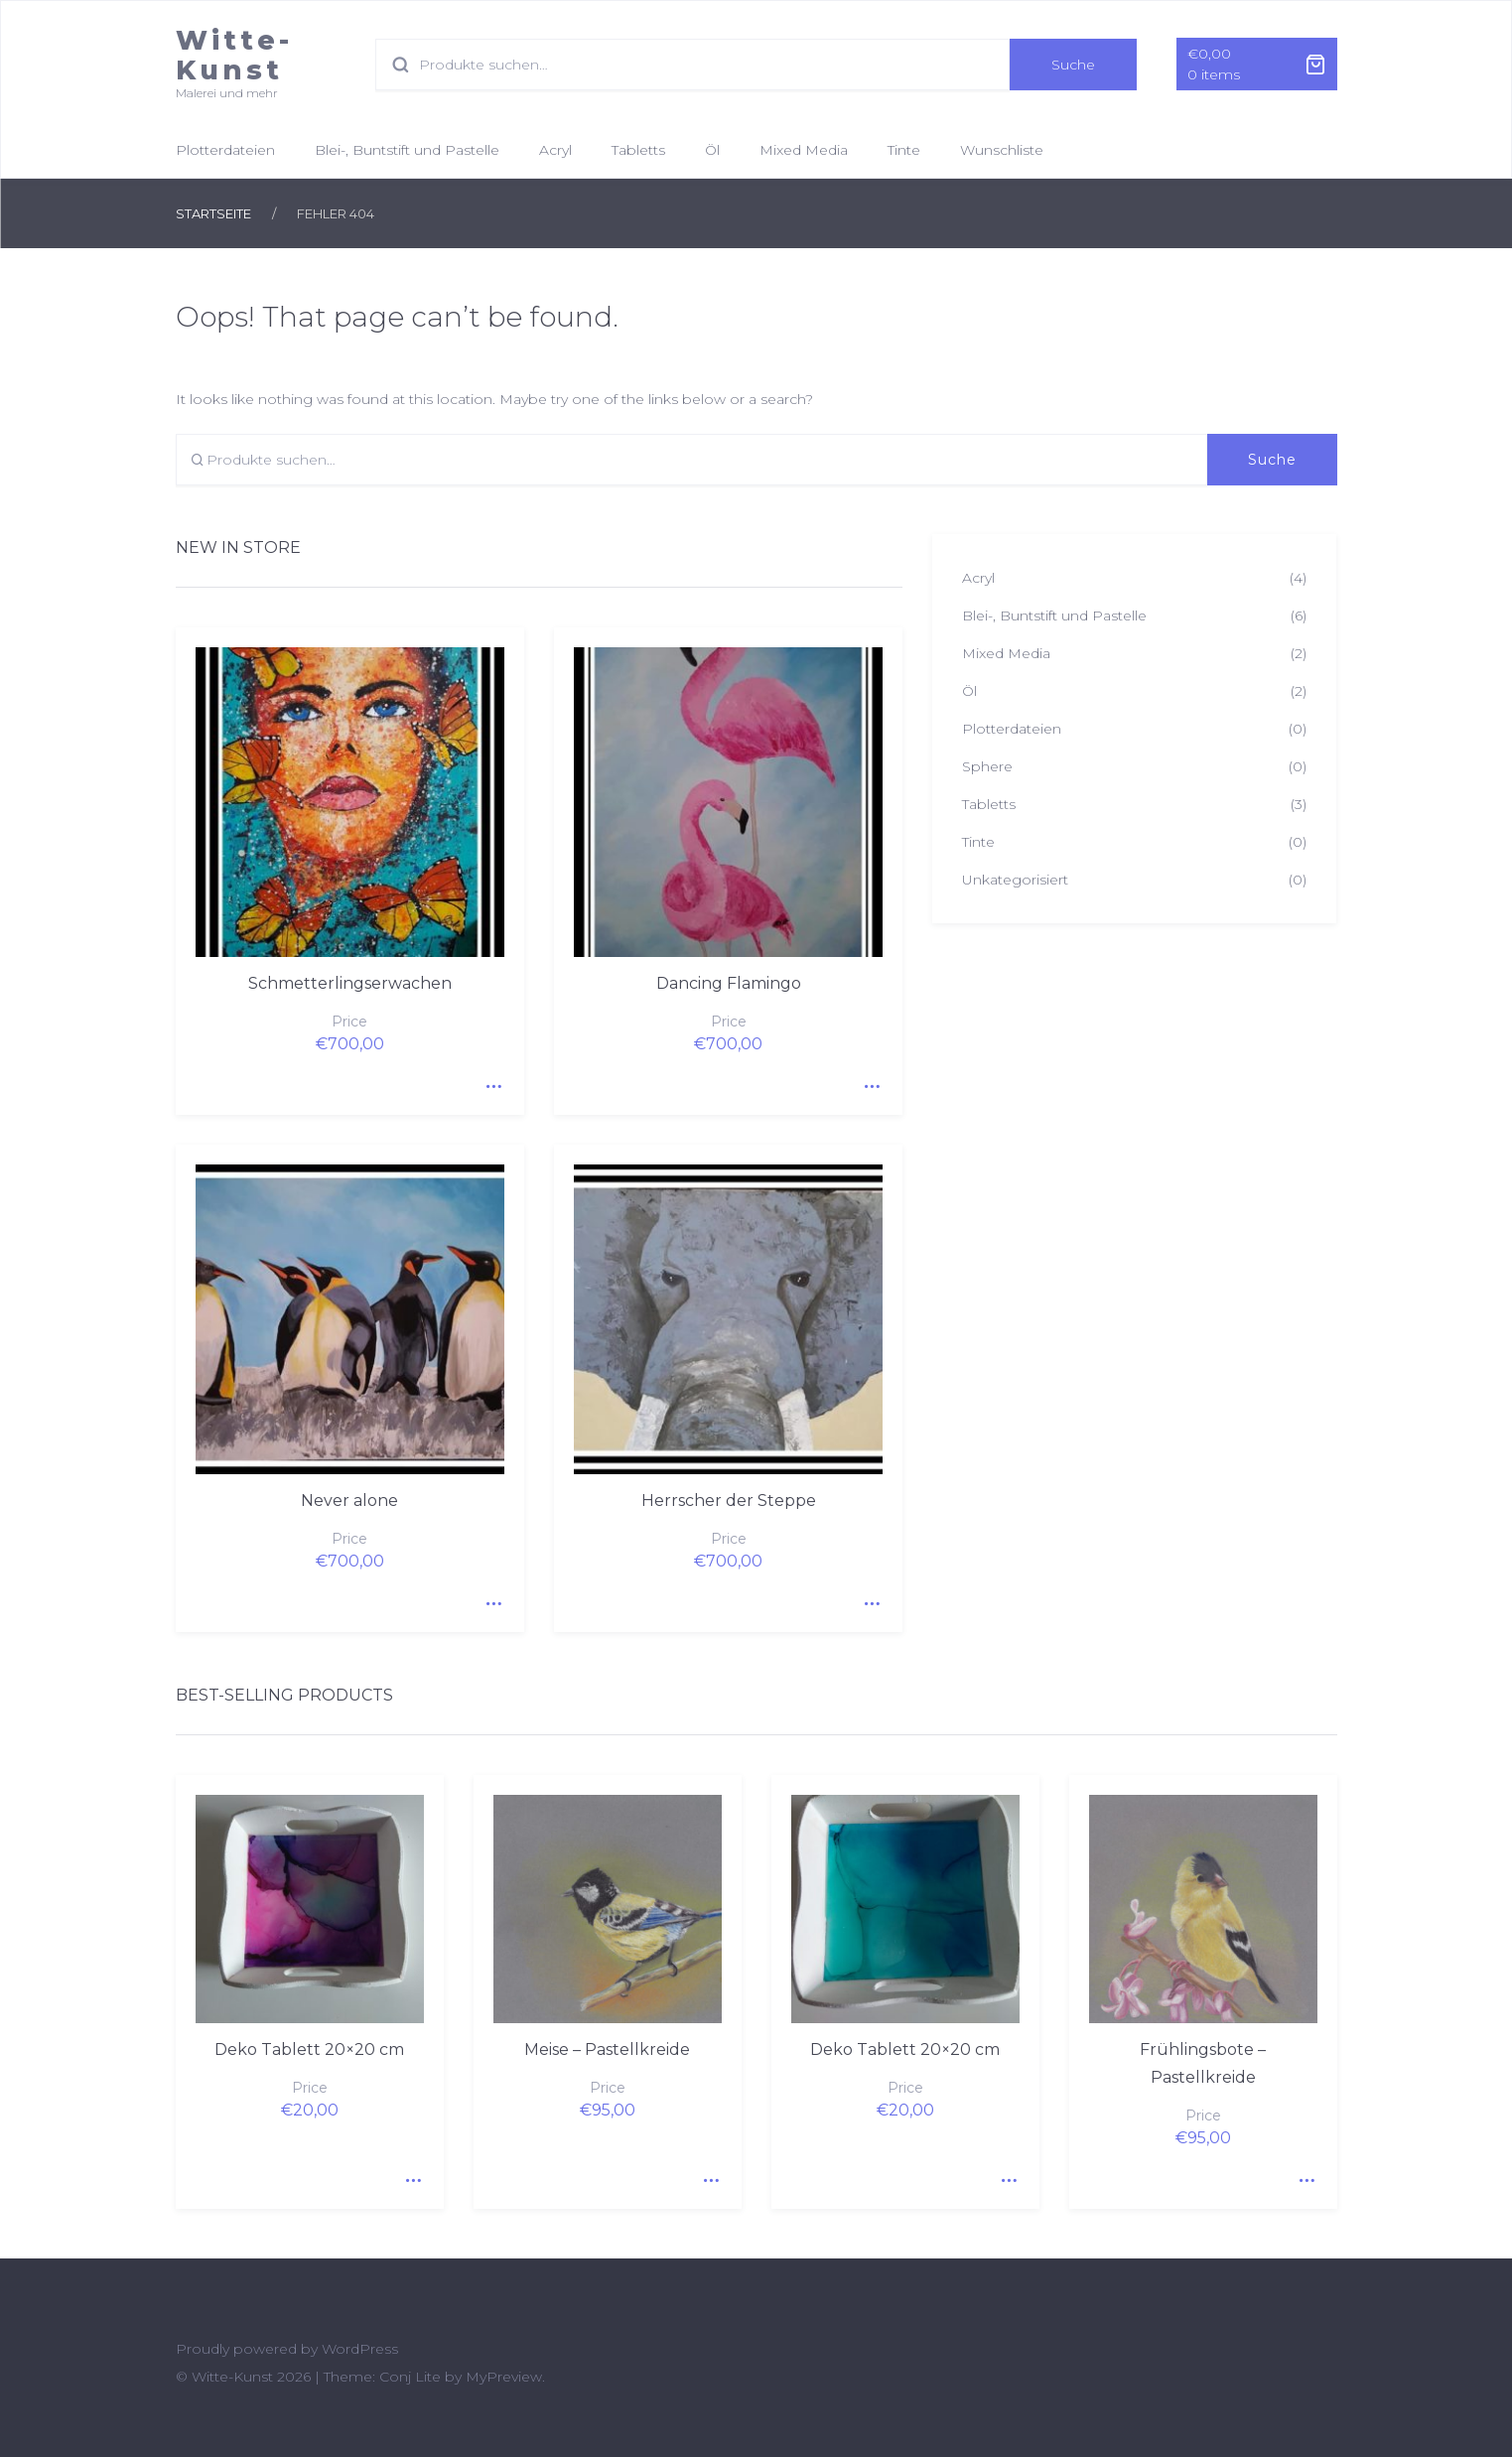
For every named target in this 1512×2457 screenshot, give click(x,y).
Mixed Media (803, 150)
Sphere (987, 766)
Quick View (489, 1080)
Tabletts (638, 150)
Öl (712, 150)
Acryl (555, 150)
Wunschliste (1001, 150)
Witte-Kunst (234, 55)
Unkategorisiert (1015, 879)
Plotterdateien (225, 150)
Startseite (213, 213)
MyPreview (504, 2377)
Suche (1073, 64)
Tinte (904, 150)
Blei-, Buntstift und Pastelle (407, 150)
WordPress (360, 2349)
